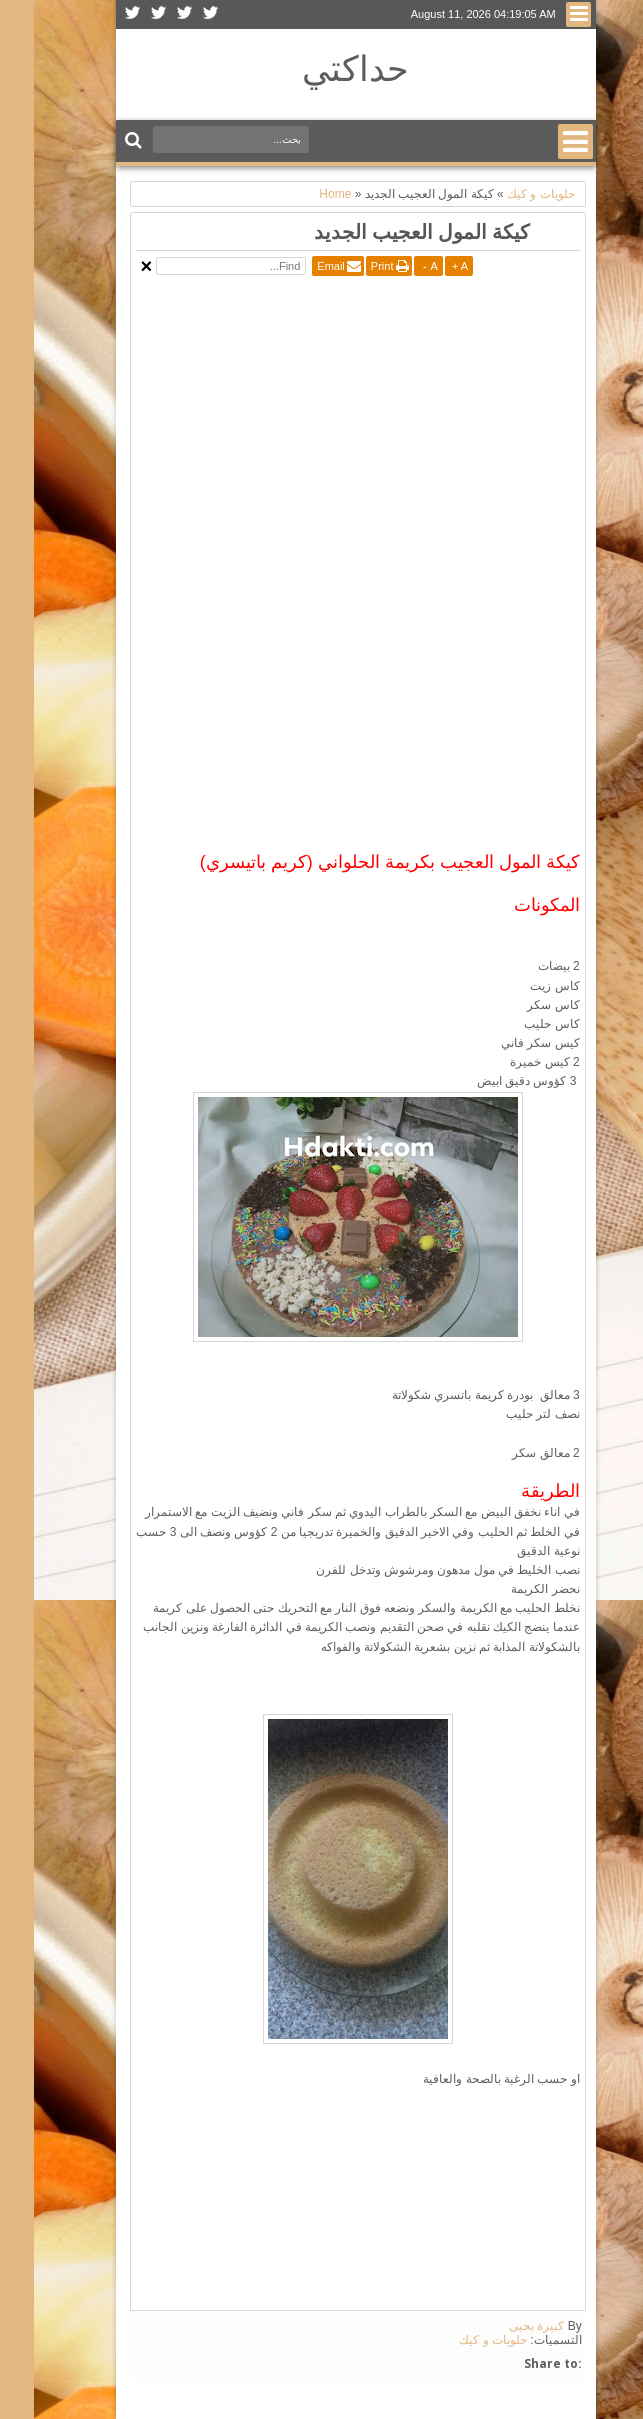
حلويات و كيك (459, 2340)
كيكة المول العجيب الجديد (388, 231)
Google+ (125, 14)
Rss (99, 14)
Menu (544, 14)
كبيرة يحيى (502, 2326)
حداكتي (321, 67)
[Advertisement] (378, 421)
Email (297, 266)
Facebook (151, 14)
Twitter (177, 14)
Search (101, 140)
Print (348, 266)
